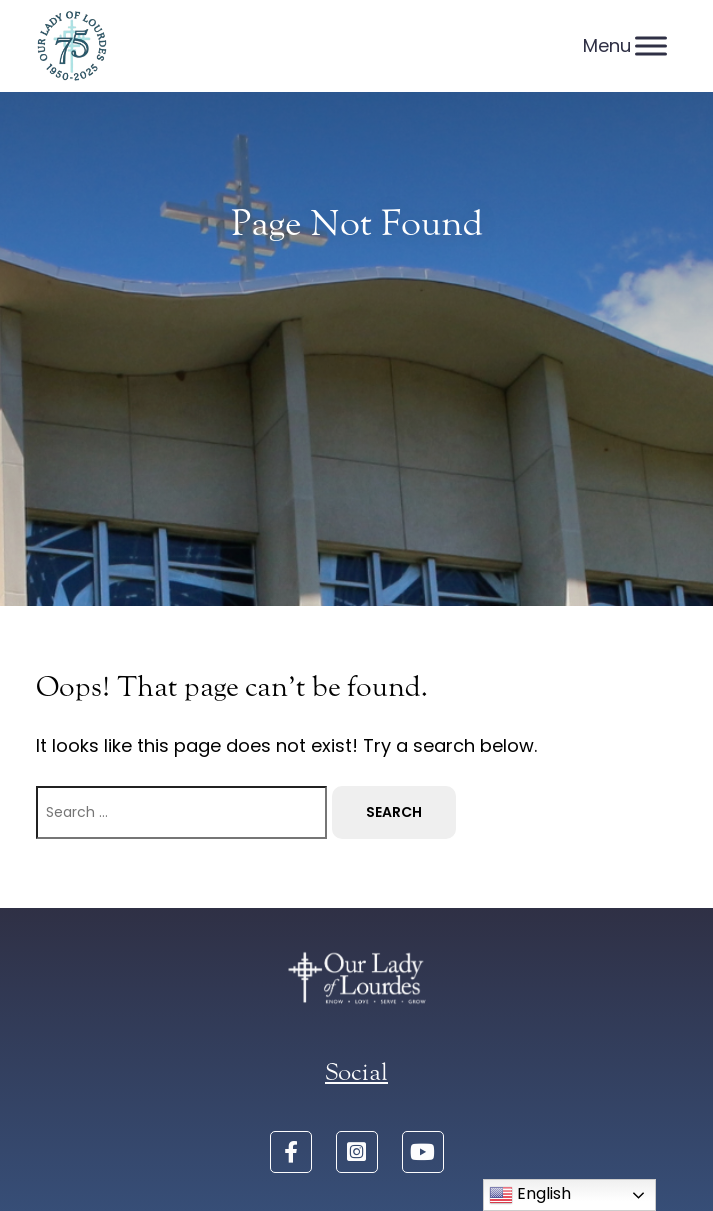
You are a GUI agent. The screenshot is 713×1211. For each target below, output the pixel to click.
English (530, 1194)
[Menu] (651, 45)
